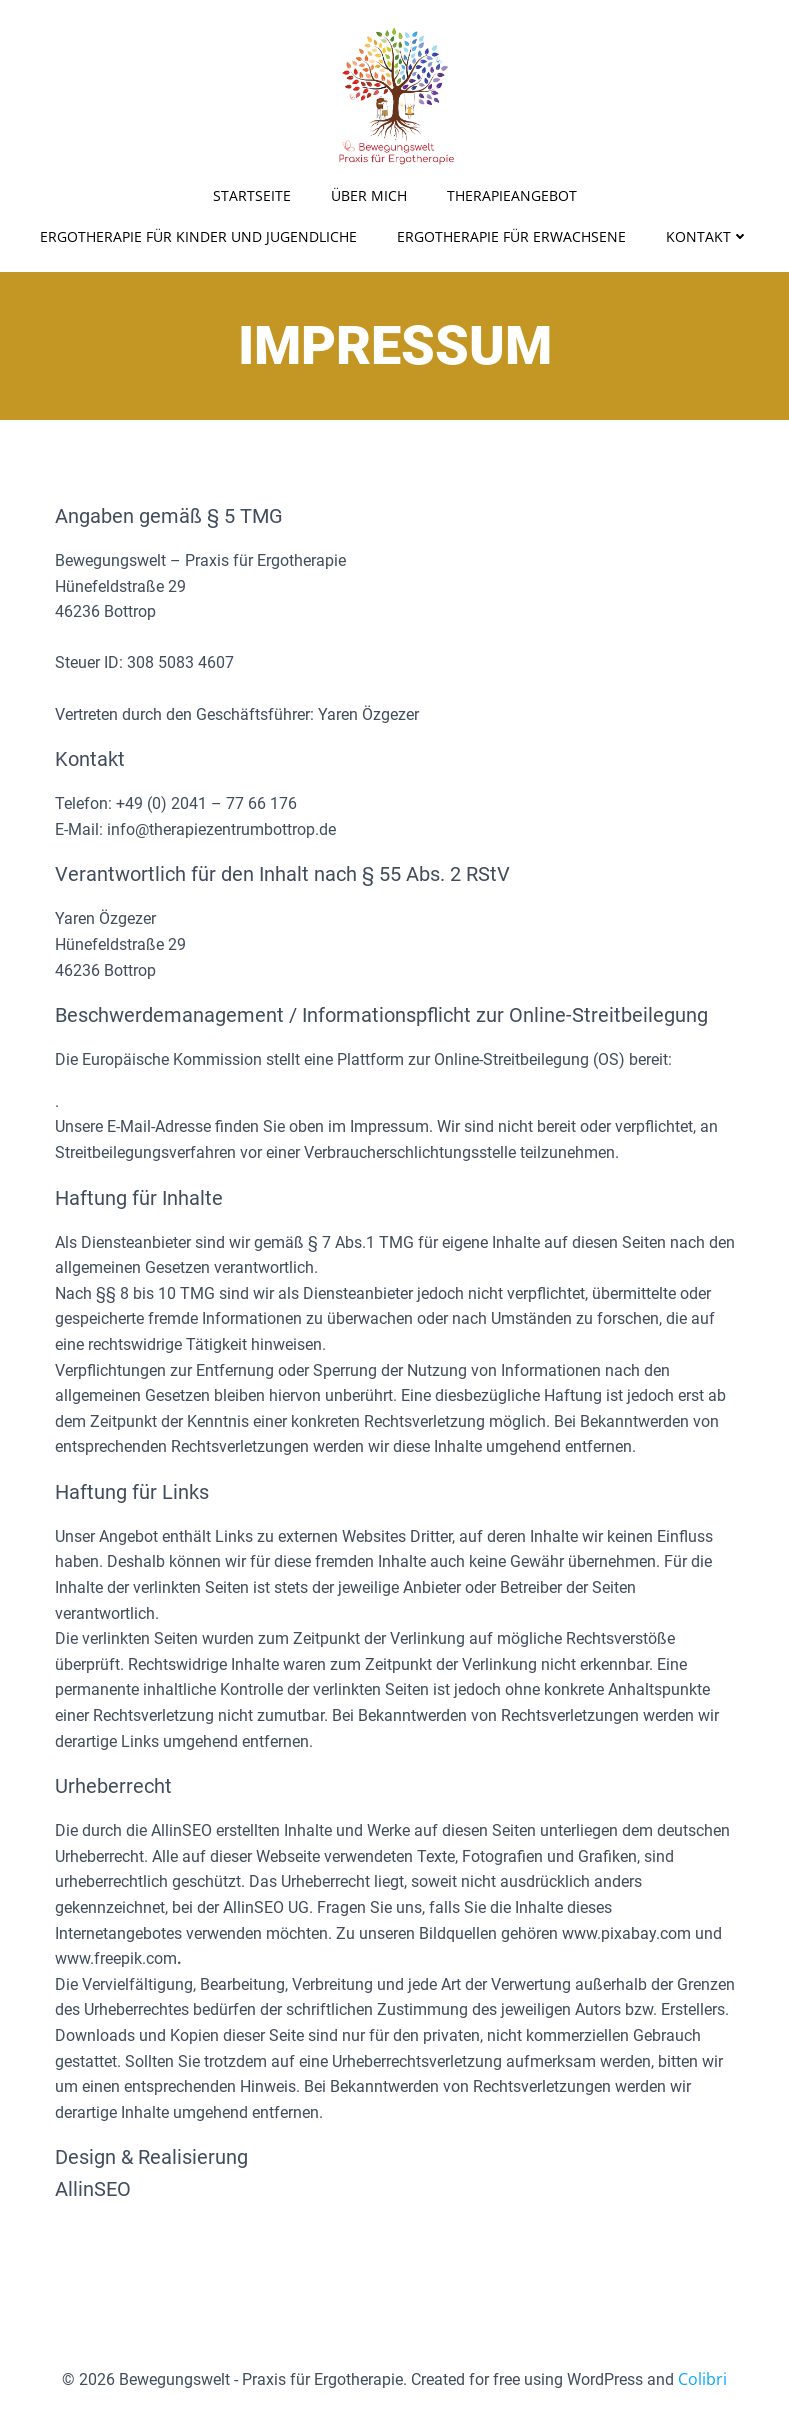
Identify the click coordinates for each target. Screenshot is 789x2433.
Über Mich (369, 195)
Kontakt (707, 236)
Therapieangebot (512, 195)
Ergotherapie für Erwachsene (511, 236)
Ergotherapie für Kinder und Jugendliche (198, 236)
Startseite (252, 195)
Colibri (702, 2379)
